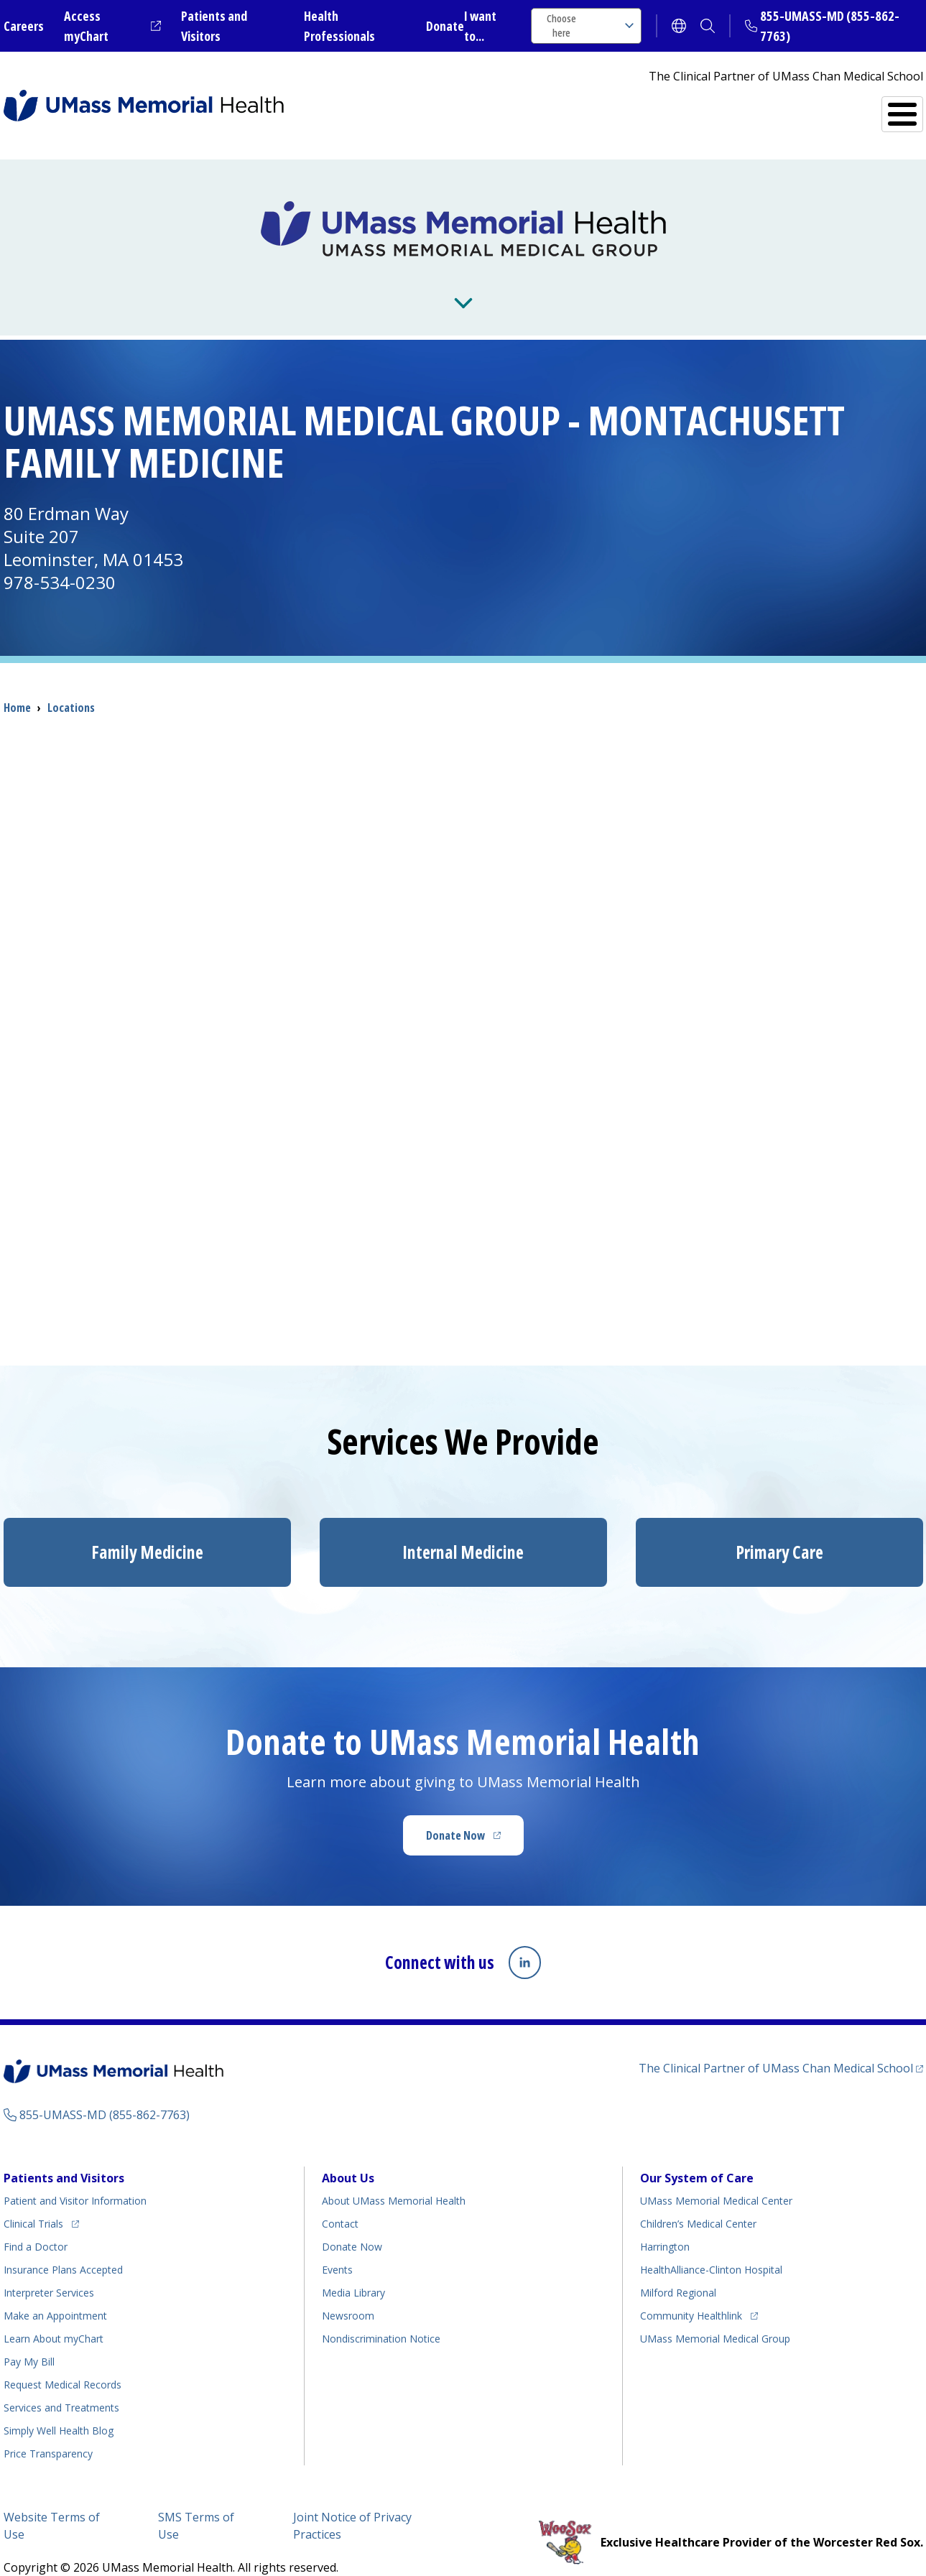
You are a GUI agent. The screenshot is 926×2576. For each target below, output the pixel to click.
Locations (71, 684)
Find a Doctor (671, 108)
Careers (24, 25)
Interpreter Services (49, 2269)
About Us (155, 282)
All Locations (546, 108)
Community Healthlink (691, 2290)
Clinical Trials (41, 2198)
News (354, 282)
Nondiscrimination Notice (381, 2315)
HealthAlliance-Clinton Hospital (711, 2246)
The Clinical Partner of (781, 2043)
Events (337, 2246)
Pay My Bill (29, 2338)
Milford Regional (678, 2269)
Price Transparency (48, 2430)
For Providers (260, 282)
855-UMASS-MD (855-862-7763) (104, 2091)
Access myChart (112, 26)
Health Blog (59, 2407)
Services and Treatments (823, 108)
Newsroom (348, 2292)
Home (17, 684)
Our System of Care (697, 2154)
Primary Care (779, 1529)
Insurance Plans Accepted (63, 2246)
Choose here (590, 25)
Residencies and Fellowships (704, 282)
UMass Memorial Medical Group (715, 2315)
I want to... (480, 26)
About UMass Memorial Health (394, 2177)
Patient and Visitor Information (75, 2177)
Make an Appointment (55, 2292)
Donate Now (475, 1816)
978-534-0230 (60, 559)
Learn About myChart (53, 2315)
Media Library (353, 2269)
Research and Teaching (497, 282)
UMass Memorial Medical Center (716, 2177)
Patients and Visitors (64, 2154)
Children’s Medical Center (698, 2200)
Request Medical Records (62, 2361)
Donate (445, 25)
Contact (340, 2200)
